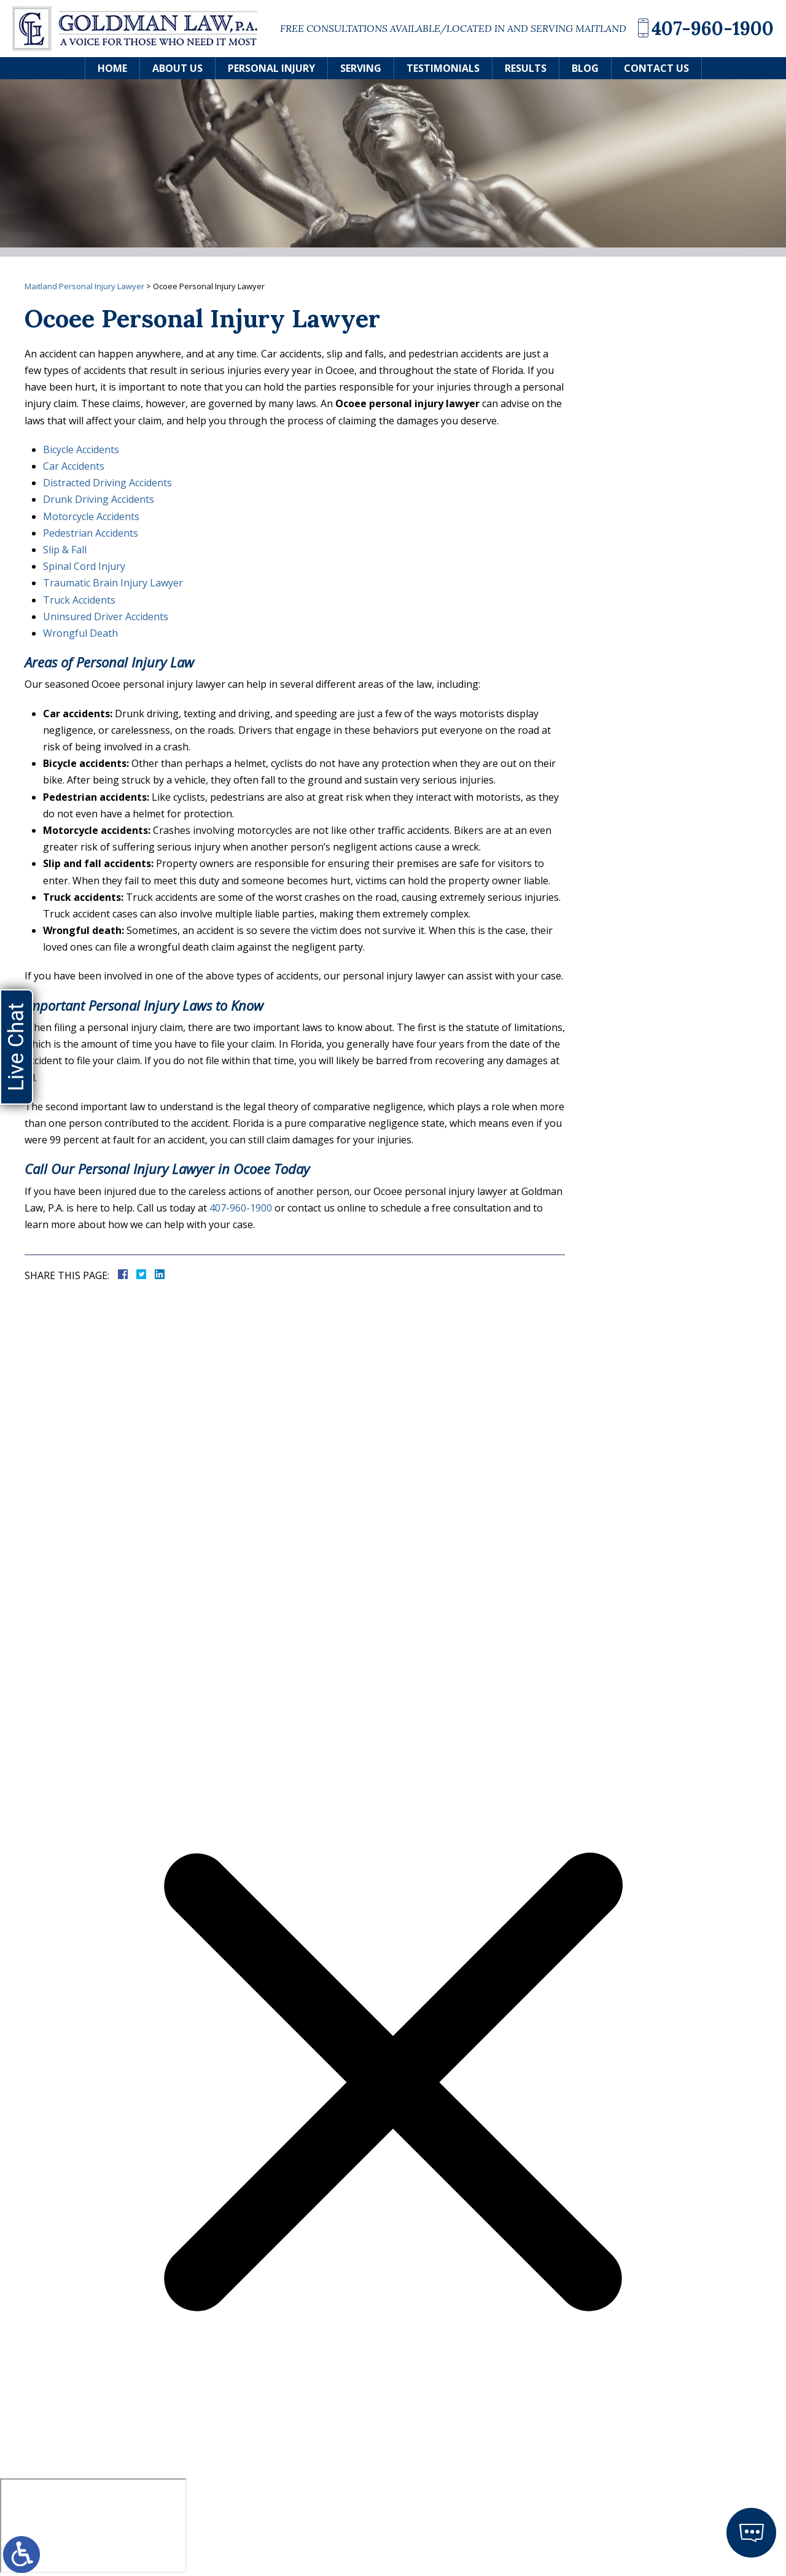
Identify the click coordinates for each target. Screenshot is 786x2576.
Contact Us (656, 68)
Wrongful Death (80, 633)
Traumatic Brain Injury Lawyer (113, 583)
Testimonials (443, 68)
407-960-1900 (713, 28)
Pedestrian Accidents (90, 533)
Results (526, 68)
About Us (177, 68)
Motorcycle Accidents (91, 516)
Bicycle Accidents (81, 449)
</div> (93, 2525)
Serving (360, 68)
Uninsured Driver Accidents (105, 616)
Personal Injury (271, 68)
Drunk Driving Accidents (98, 499)
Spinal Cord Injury (84, 566)
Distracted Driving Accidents (107, 482)
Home (112, 68)
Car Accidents (73, 466)
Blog (585, 68)
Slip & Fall (65, 549)
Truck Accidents (79, 600)
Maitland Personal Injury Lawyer (84, 286)
